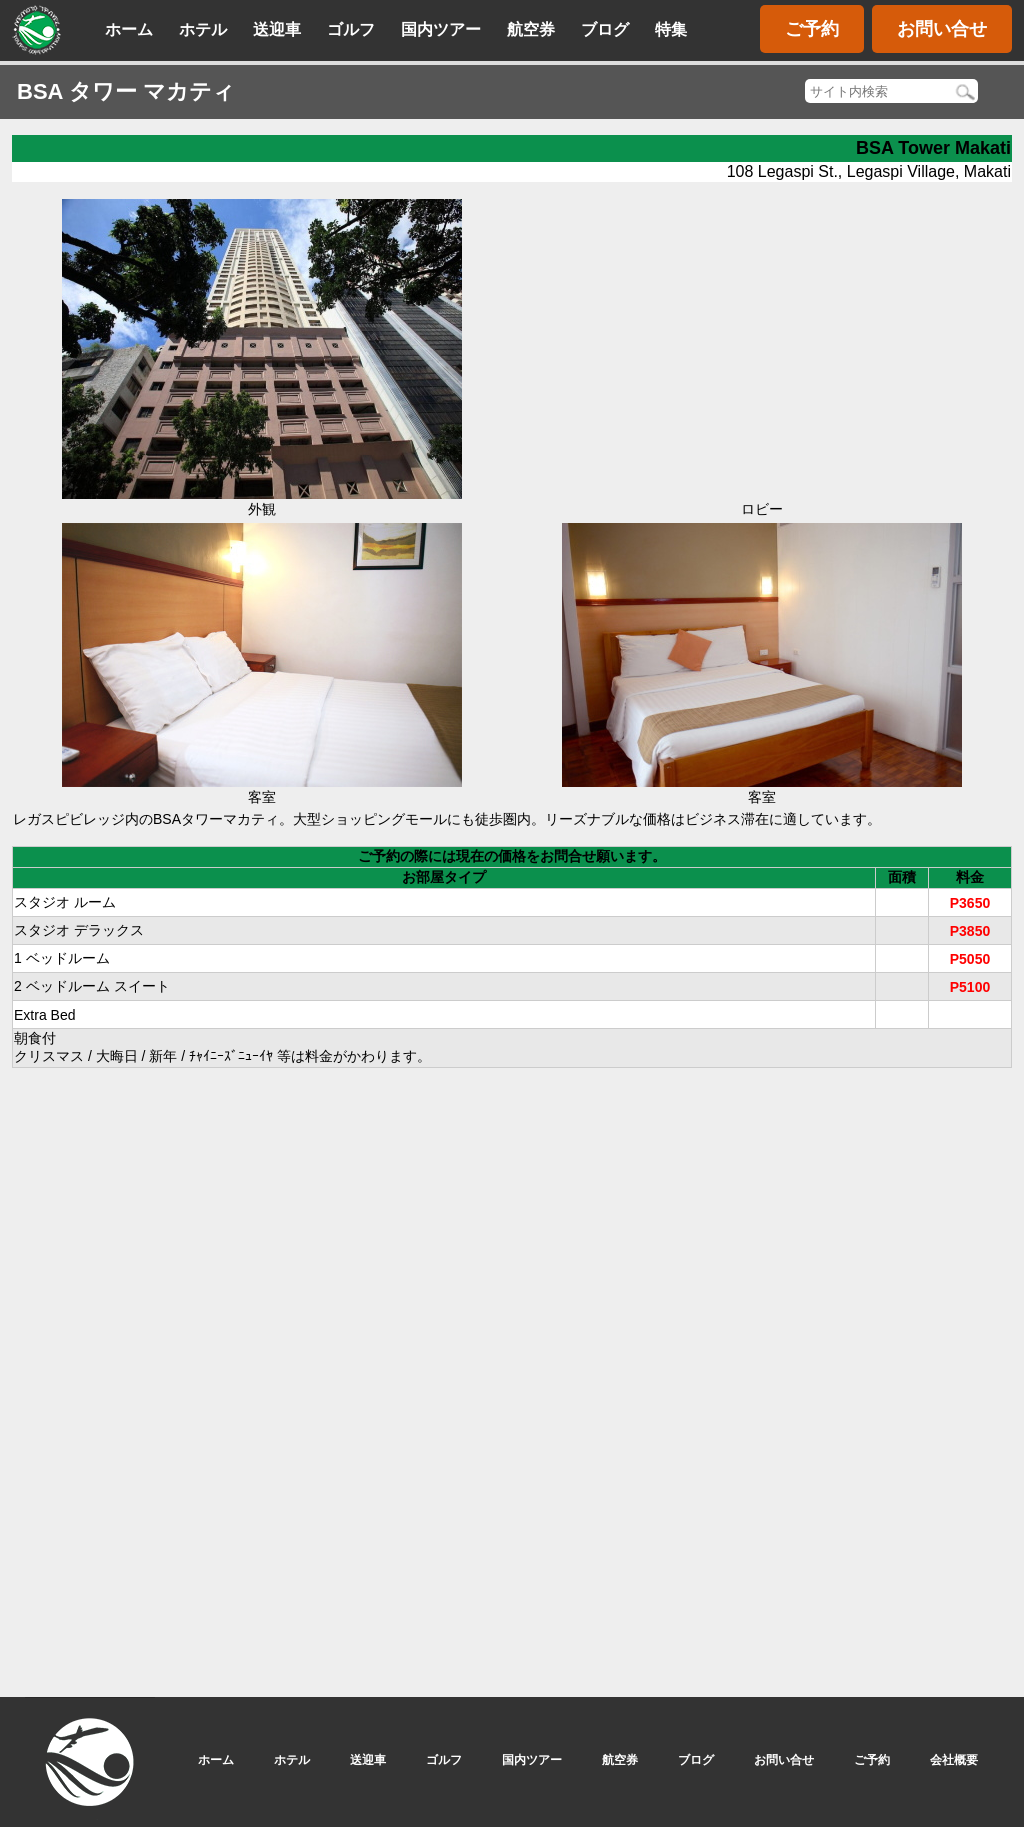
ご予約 (812, 29)
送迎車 (277, 29)
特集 (671, 29)
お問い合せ (942, 29)
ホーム (129, 29)
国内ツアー (441, 29)
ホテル (203, 29)
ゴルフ (351, 29)
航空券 (531, 29)
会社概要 (954, 1760)
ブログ (605, 29)
